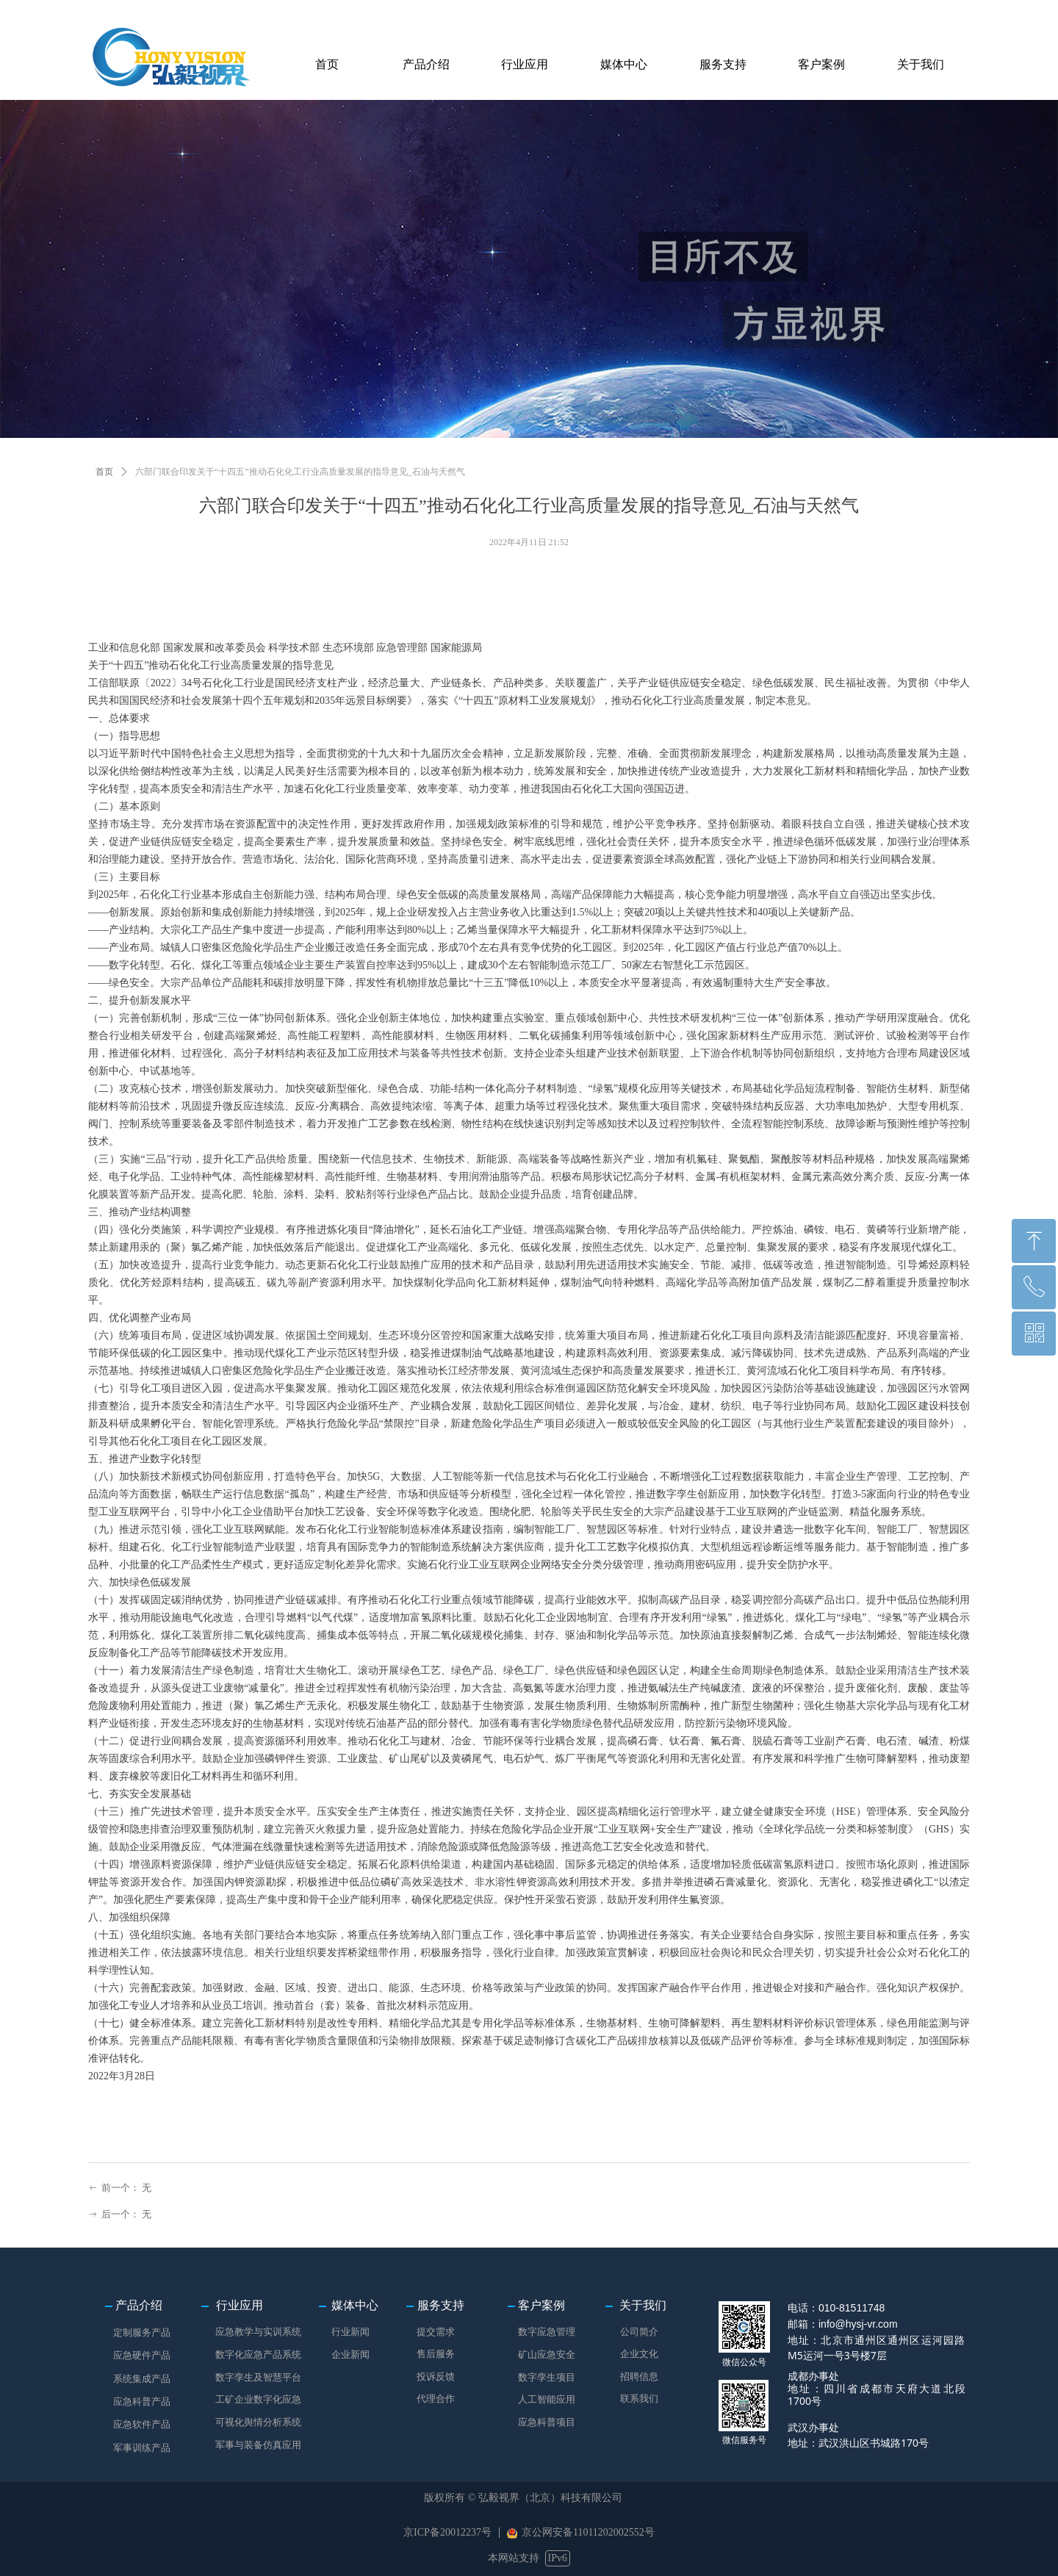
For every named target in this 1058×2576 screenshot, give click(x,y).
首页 (104, 472)
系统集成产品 (141, 2378)
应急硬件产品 (141, 2355)
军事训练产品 (141, 2447)
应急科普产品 (141, 2401)
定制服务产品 (141, 2332)
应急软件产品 (141, 2424)
